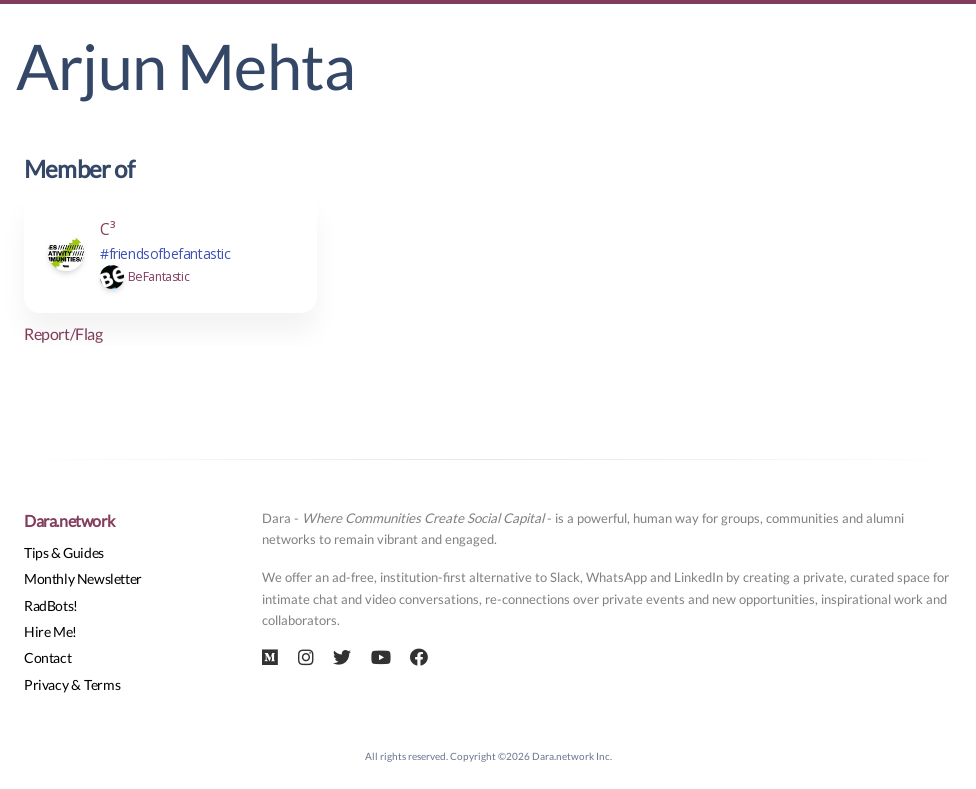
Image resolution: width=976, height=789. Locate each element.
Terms (102, 684)
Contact (47, 657)
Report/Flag (63, 333)
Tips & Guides (64, 552)
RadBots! (51, 605)
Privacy (46, 684)
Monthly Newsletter (83, 578)
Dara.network (69, 520)
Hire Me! (50, 631)
